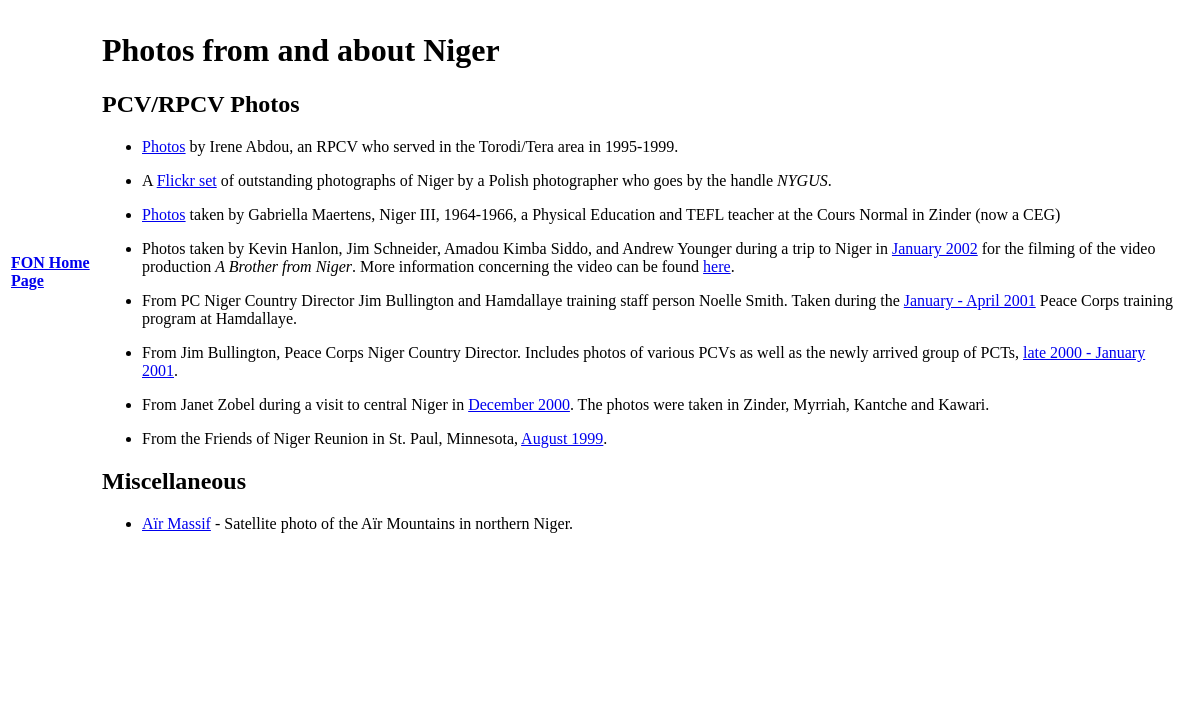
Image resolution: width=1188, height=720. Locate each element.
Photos (164, 146)
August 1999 (562, 438)
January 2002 (935, 248)
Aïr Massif (176, 523)
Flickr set (187, 180)
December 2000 (519, 404)
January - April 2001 (970, 300)
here (717, 266)
